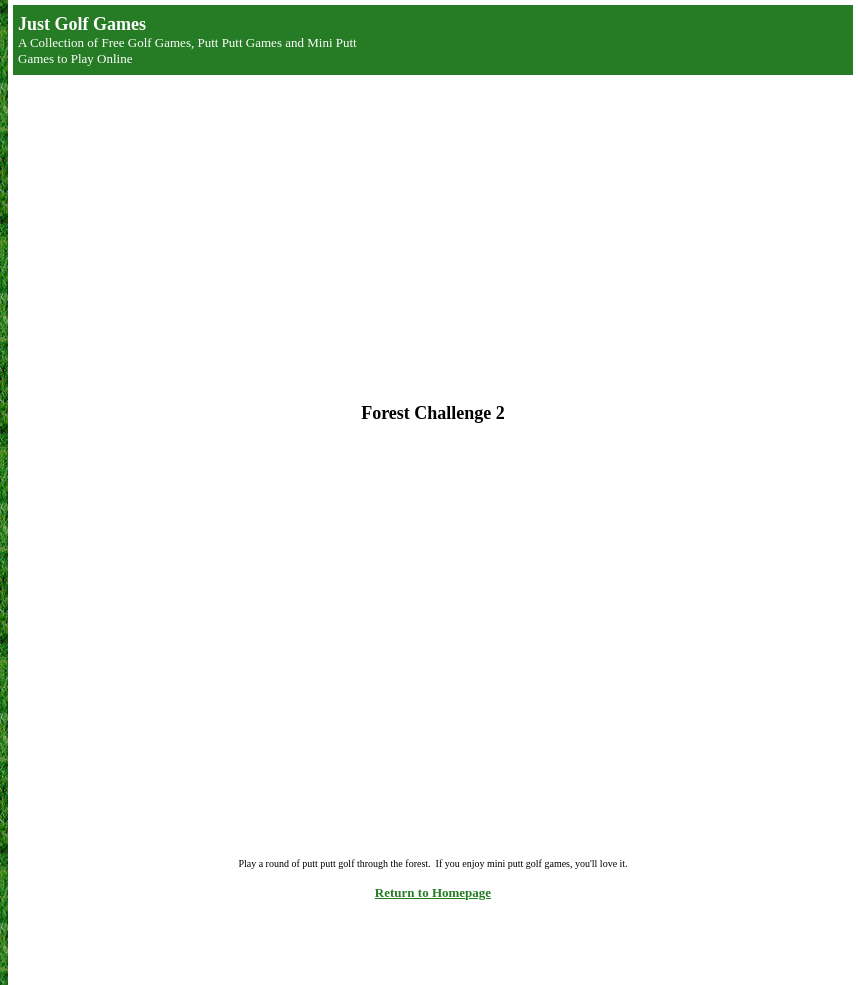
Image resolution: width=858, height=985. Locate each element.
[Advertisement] (283, 226)
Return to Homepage (433, 892)
